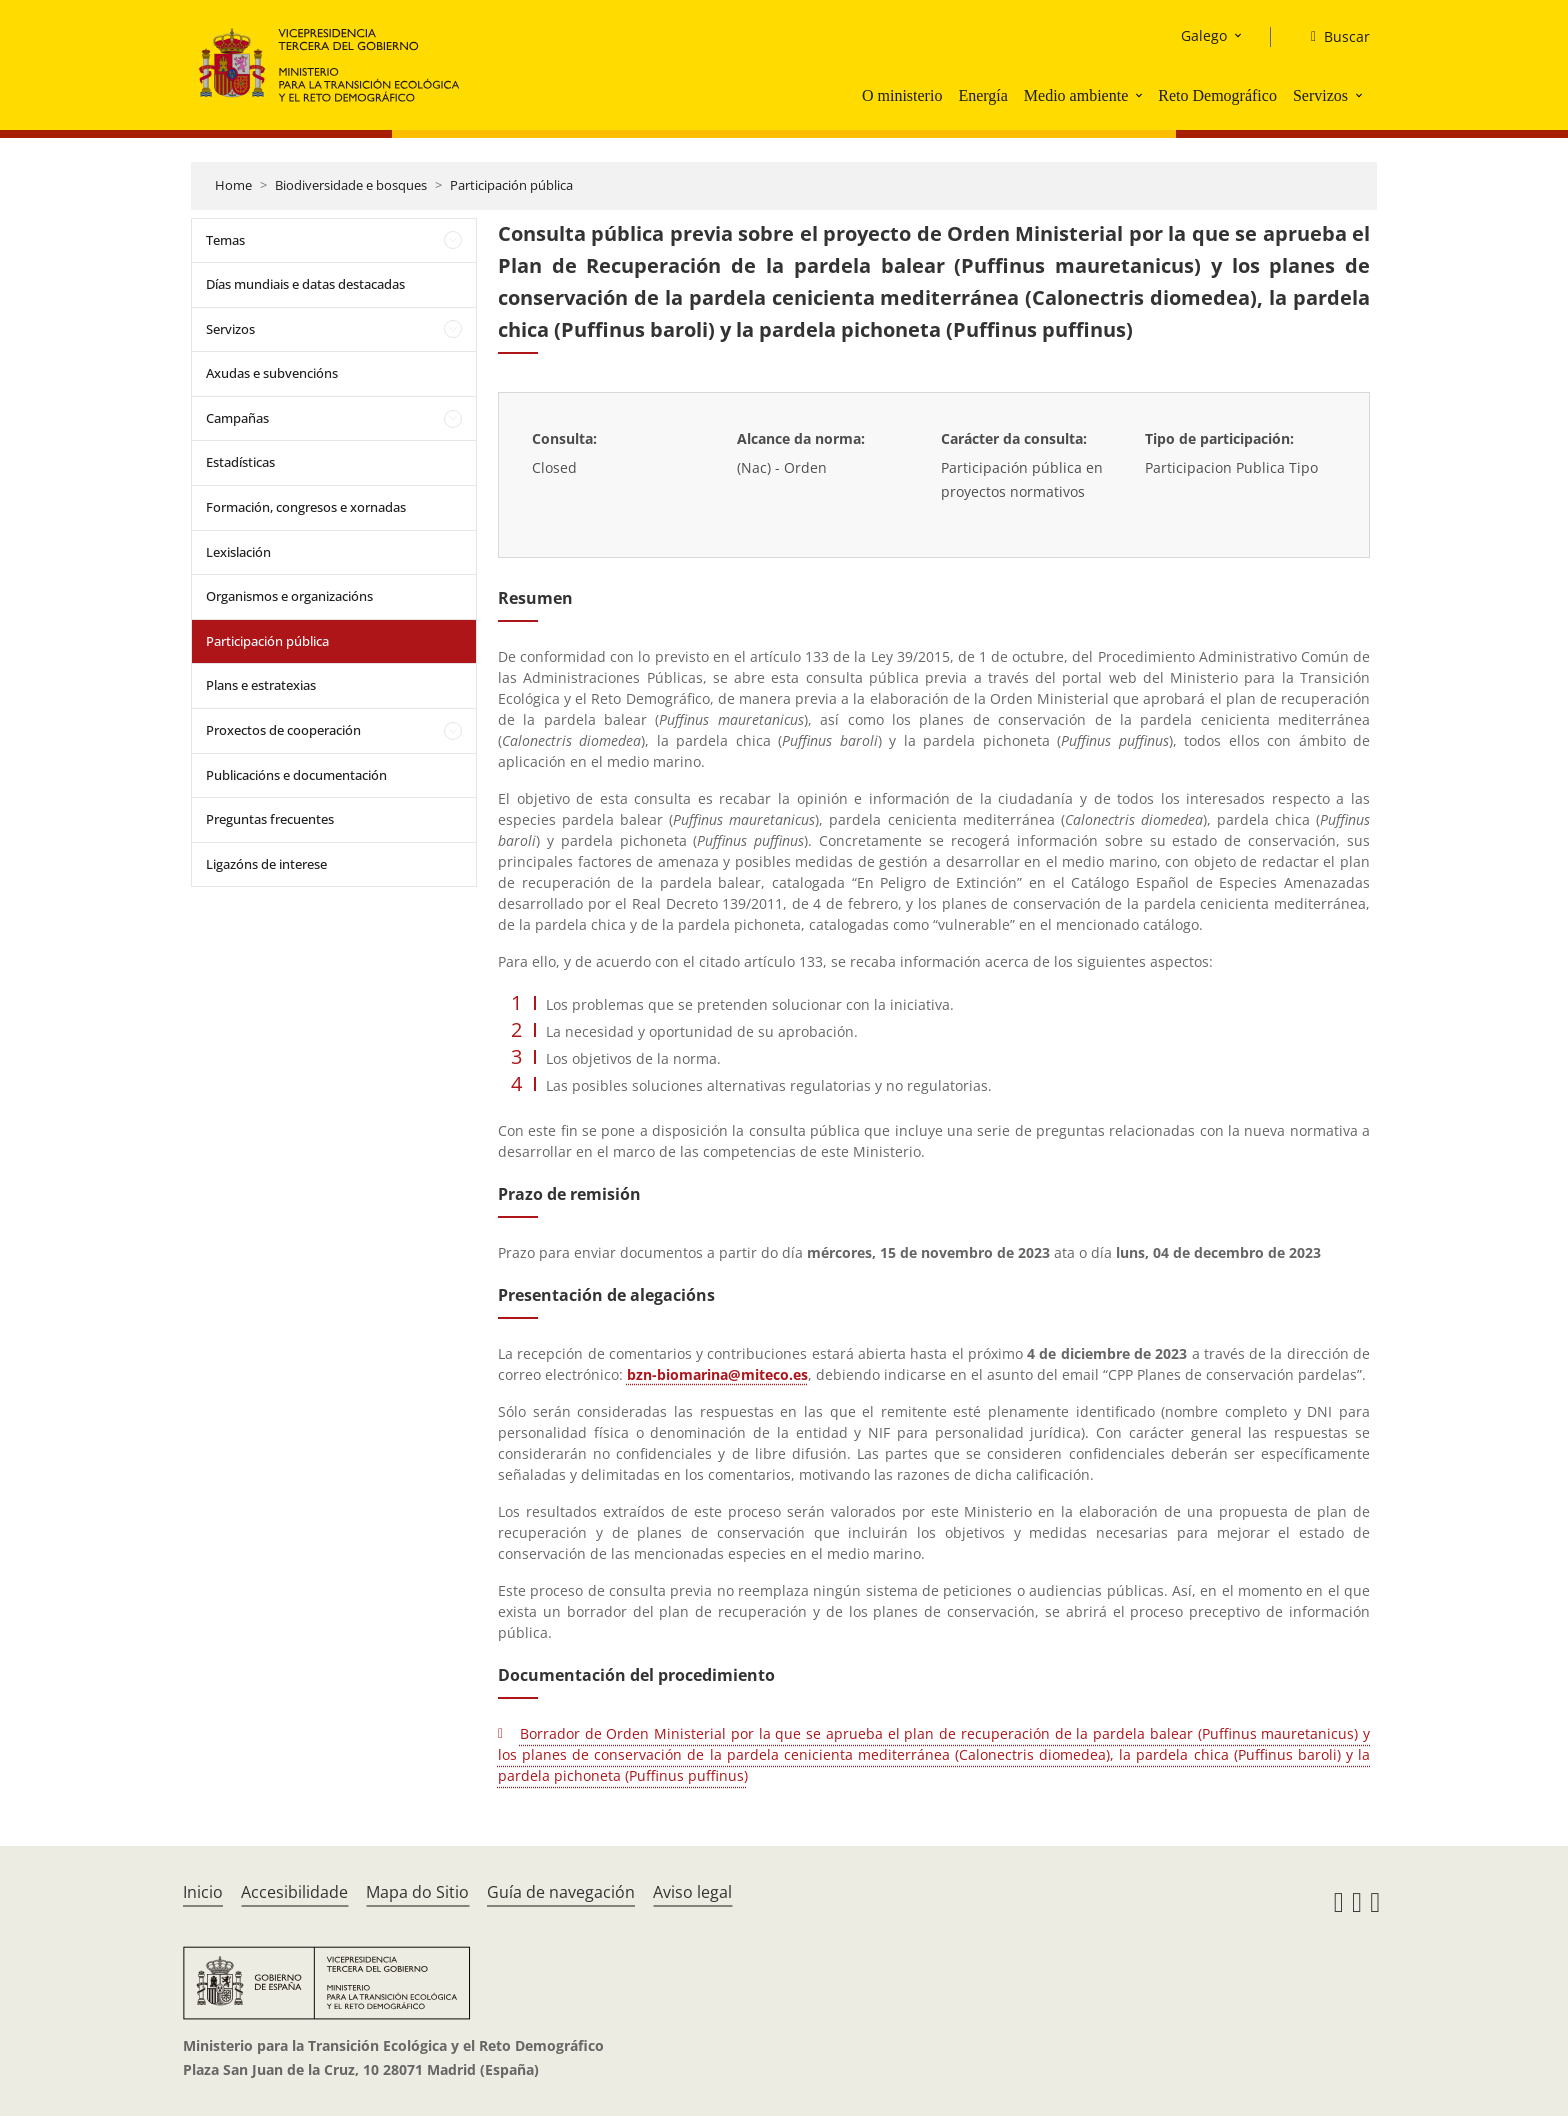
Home (233, 185)
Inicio (203, 1892)
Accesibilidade (294, 1892)
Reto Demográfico (1217, 95)
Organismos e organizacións (289, 596)
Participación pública (511, 185)
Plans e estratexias (261, 685)
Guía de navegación (561, 1892)
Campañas (237, 418)
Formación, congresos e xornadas (306, 507)
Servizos (1320, 95)
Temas (225, 240)
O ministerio (902, 95)
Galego (1204, 35)
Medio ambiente (1076, 95)
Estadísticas (240, 462)
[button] (1141, 95)
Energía (982, 95)
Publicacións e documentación (296, 775)
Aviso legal (692, 1892)
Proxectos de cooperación (283, 730)
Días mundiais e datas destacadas (305, 284)
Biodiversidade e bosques (351, 185)
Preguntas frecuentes (270, 819)
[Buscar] (1332, 37)
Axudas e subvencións (272, 373)
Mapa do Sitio (417, 1892)
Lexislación (238, 552)
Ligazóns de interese (266, 864)
